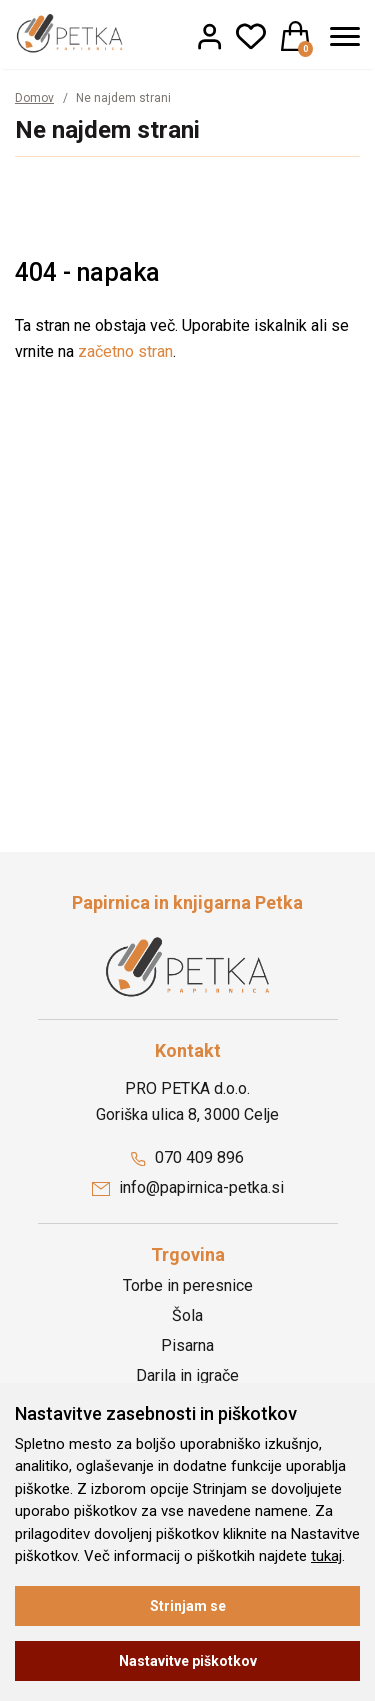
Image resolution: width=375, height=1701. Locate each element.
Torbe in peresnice (188, 1285)
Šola (187, 1315)
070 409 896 (187, 1157)
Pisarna (187, 1345)
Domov (34, 98)
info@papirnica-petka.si (188, 1187)
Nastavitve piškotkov (188, 1661)
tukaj (326, 1556)
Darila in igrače (187, 1375)
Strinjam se (188, 1606)
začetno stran (125, 351)
